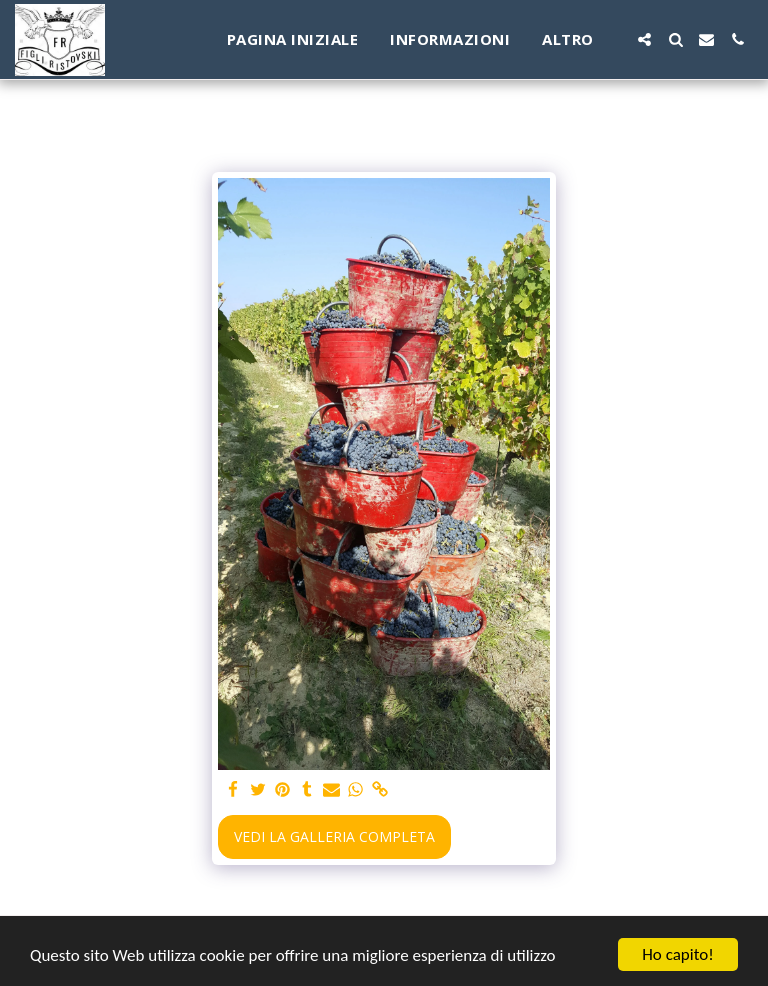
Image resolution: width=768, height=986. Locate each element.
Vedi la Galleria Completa (334, 836)
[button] (644, 39)
